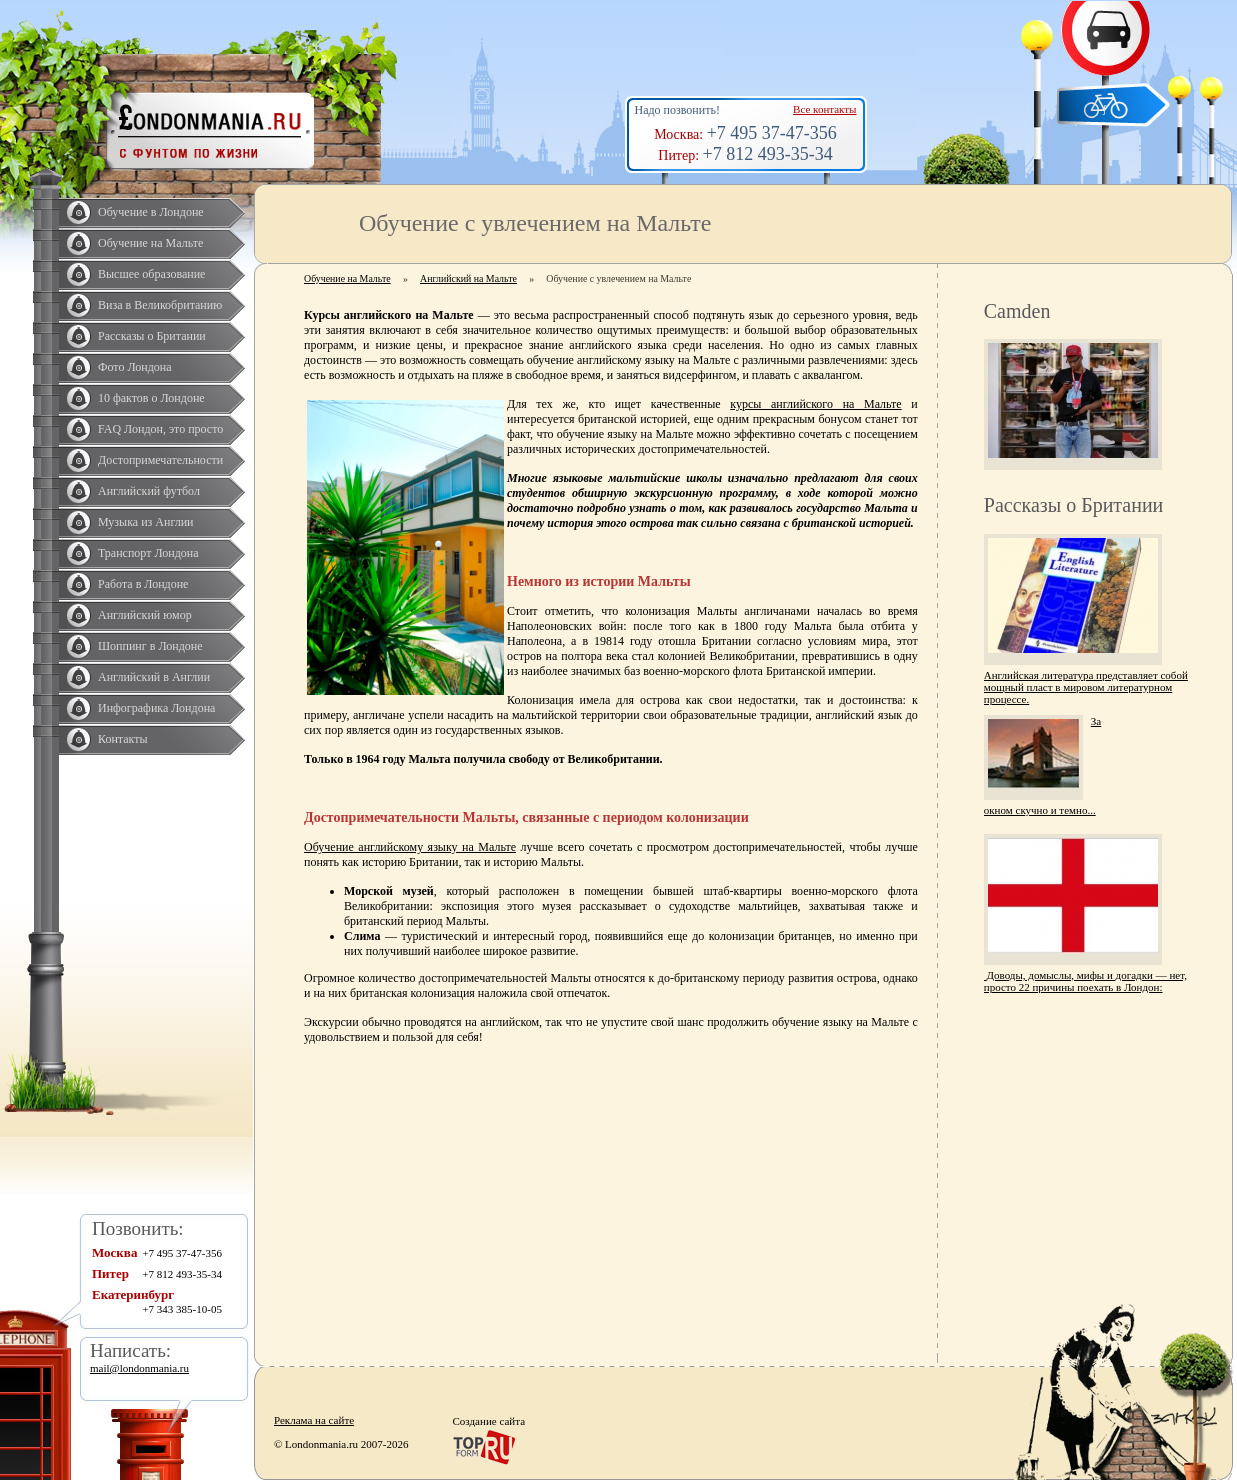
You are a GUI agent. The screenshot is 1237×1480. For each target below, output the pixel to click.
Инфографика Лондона (156, 708)
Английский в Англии (154, 677)
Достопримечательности (160, 460)
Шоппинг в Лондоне (150, 646)
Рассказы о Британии (152, 336)
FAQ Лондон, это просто (160, 429)
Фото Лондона (135, 367)
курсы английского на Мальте (815, 404)
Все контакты (824, 109)
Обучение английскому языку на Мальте (410, 847)
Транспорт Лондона (148, 553)
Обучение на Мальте (150, 243)
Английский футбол (149, 491)
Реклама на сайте (314, 1420)
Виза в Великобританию (160, 305)
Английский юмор (145, 615)
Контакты (123, 739)
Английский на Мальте (468, 278)
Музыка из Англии (146, 522)
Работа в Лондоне (143, 584)
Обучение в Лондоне (151, 212)
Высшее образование (151, 274)
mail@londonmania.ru (139, 1368)
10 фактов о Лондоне (151, 398)
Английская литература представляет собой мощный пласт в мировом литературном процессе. (1086, 687)
